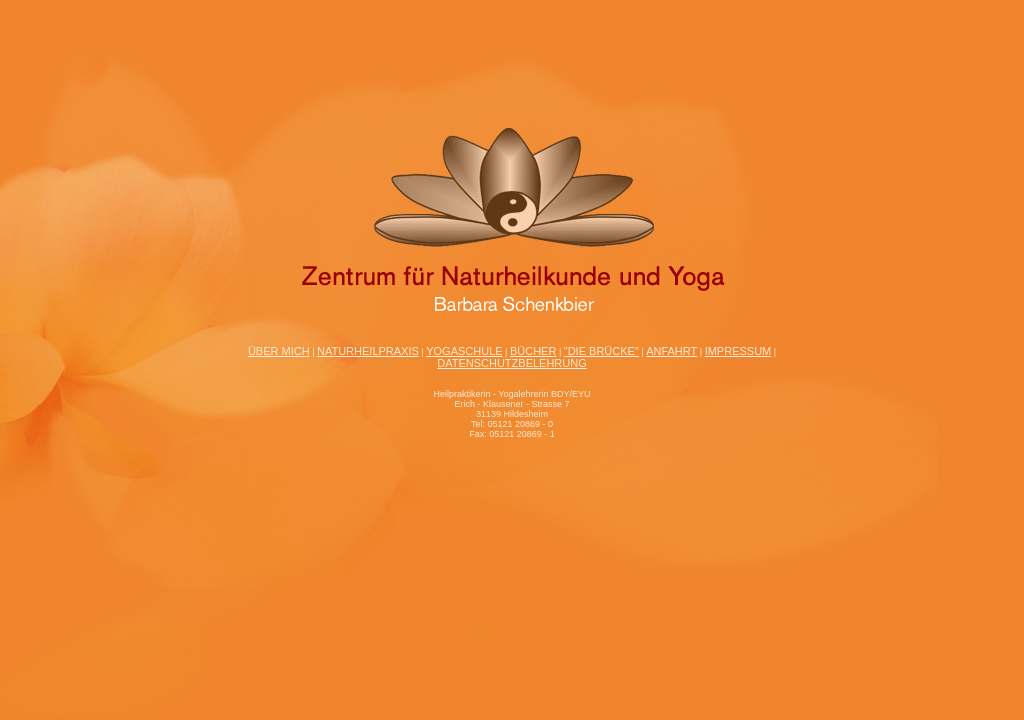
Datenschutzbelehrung (512, 363)
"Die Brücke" (601, 351)
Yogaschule (464, 351)
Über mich (279, 351)
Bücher (533, 351)
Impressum (738, 351)
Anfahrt (671, 351)
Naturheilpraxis (368, 351)
